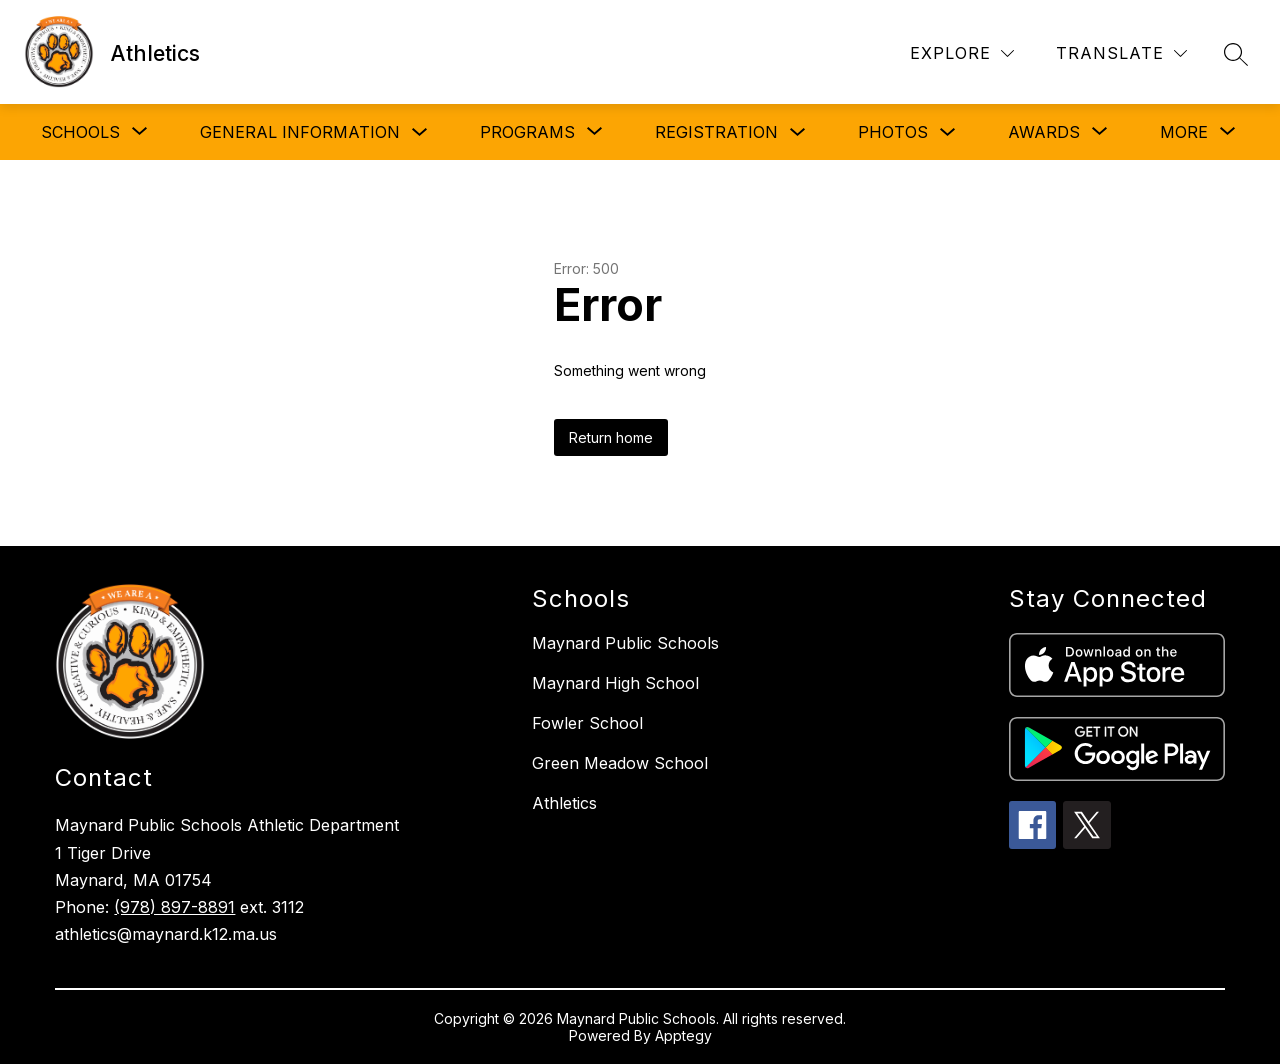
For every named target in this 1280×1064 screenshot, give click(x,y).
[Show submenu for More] (1184, 132)
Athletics (564, 803)
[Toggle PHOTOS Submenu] (948, 132)
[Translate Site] (1121, 53)
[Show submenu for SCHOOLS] (80, 132)
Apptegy (683, 1035)
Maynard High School (615, 683)
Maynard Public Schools (625, 643)
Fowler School (587, 723)
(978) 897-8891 (174, 907)
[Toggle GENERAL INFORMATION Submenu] (420, 132)
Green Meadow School (620, 763)
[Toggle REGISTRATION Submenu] (798, 132)
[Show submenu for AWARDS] (1044, 132)
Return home (611, 437)
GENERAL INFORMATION (300, 132)
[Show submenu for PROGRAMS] (527, 132)
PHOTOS (893, 132)
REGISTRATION (716, 132)
